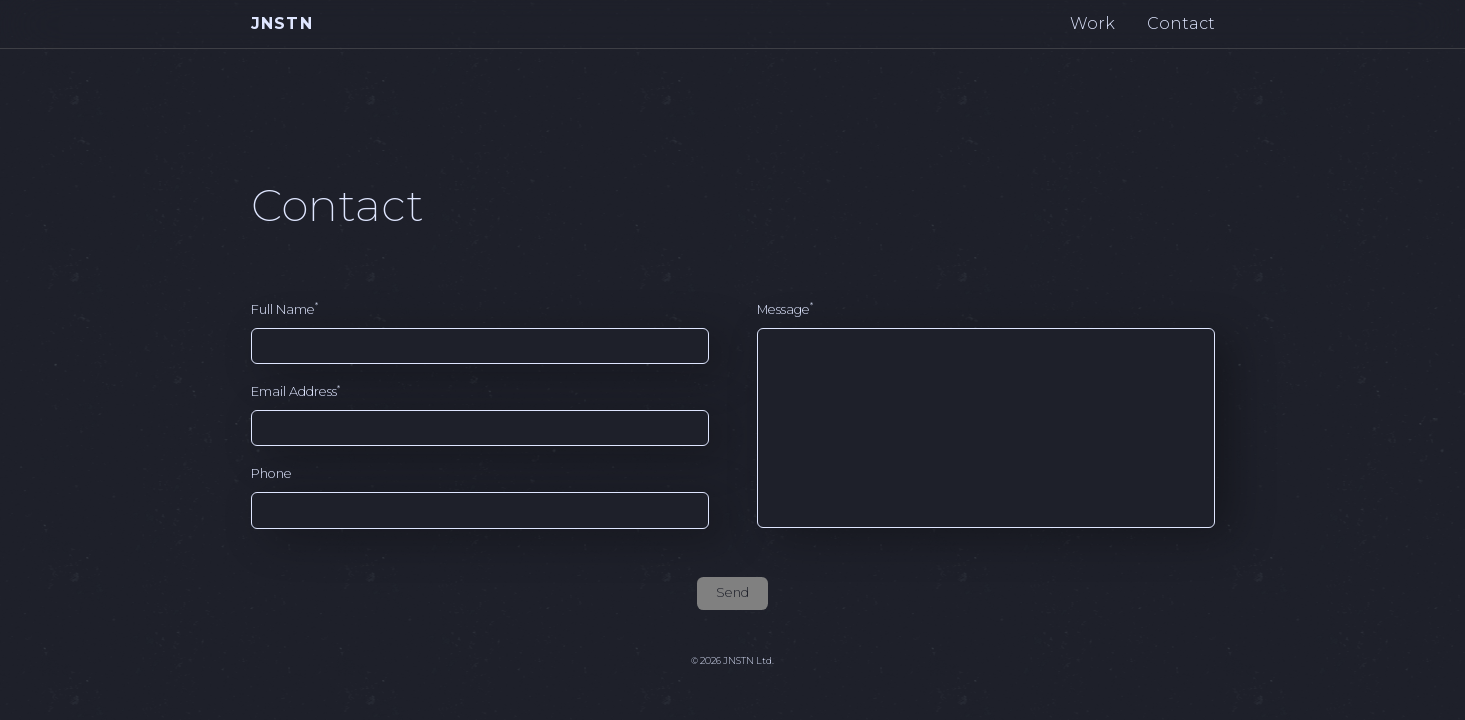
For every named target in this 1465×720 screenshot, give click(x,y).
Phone (271, 473)
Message (785, 308)
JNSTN (282, 23)
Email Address (295, 391)
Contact (1181, 23)
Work (1092, 23)
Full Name (284, 308)
